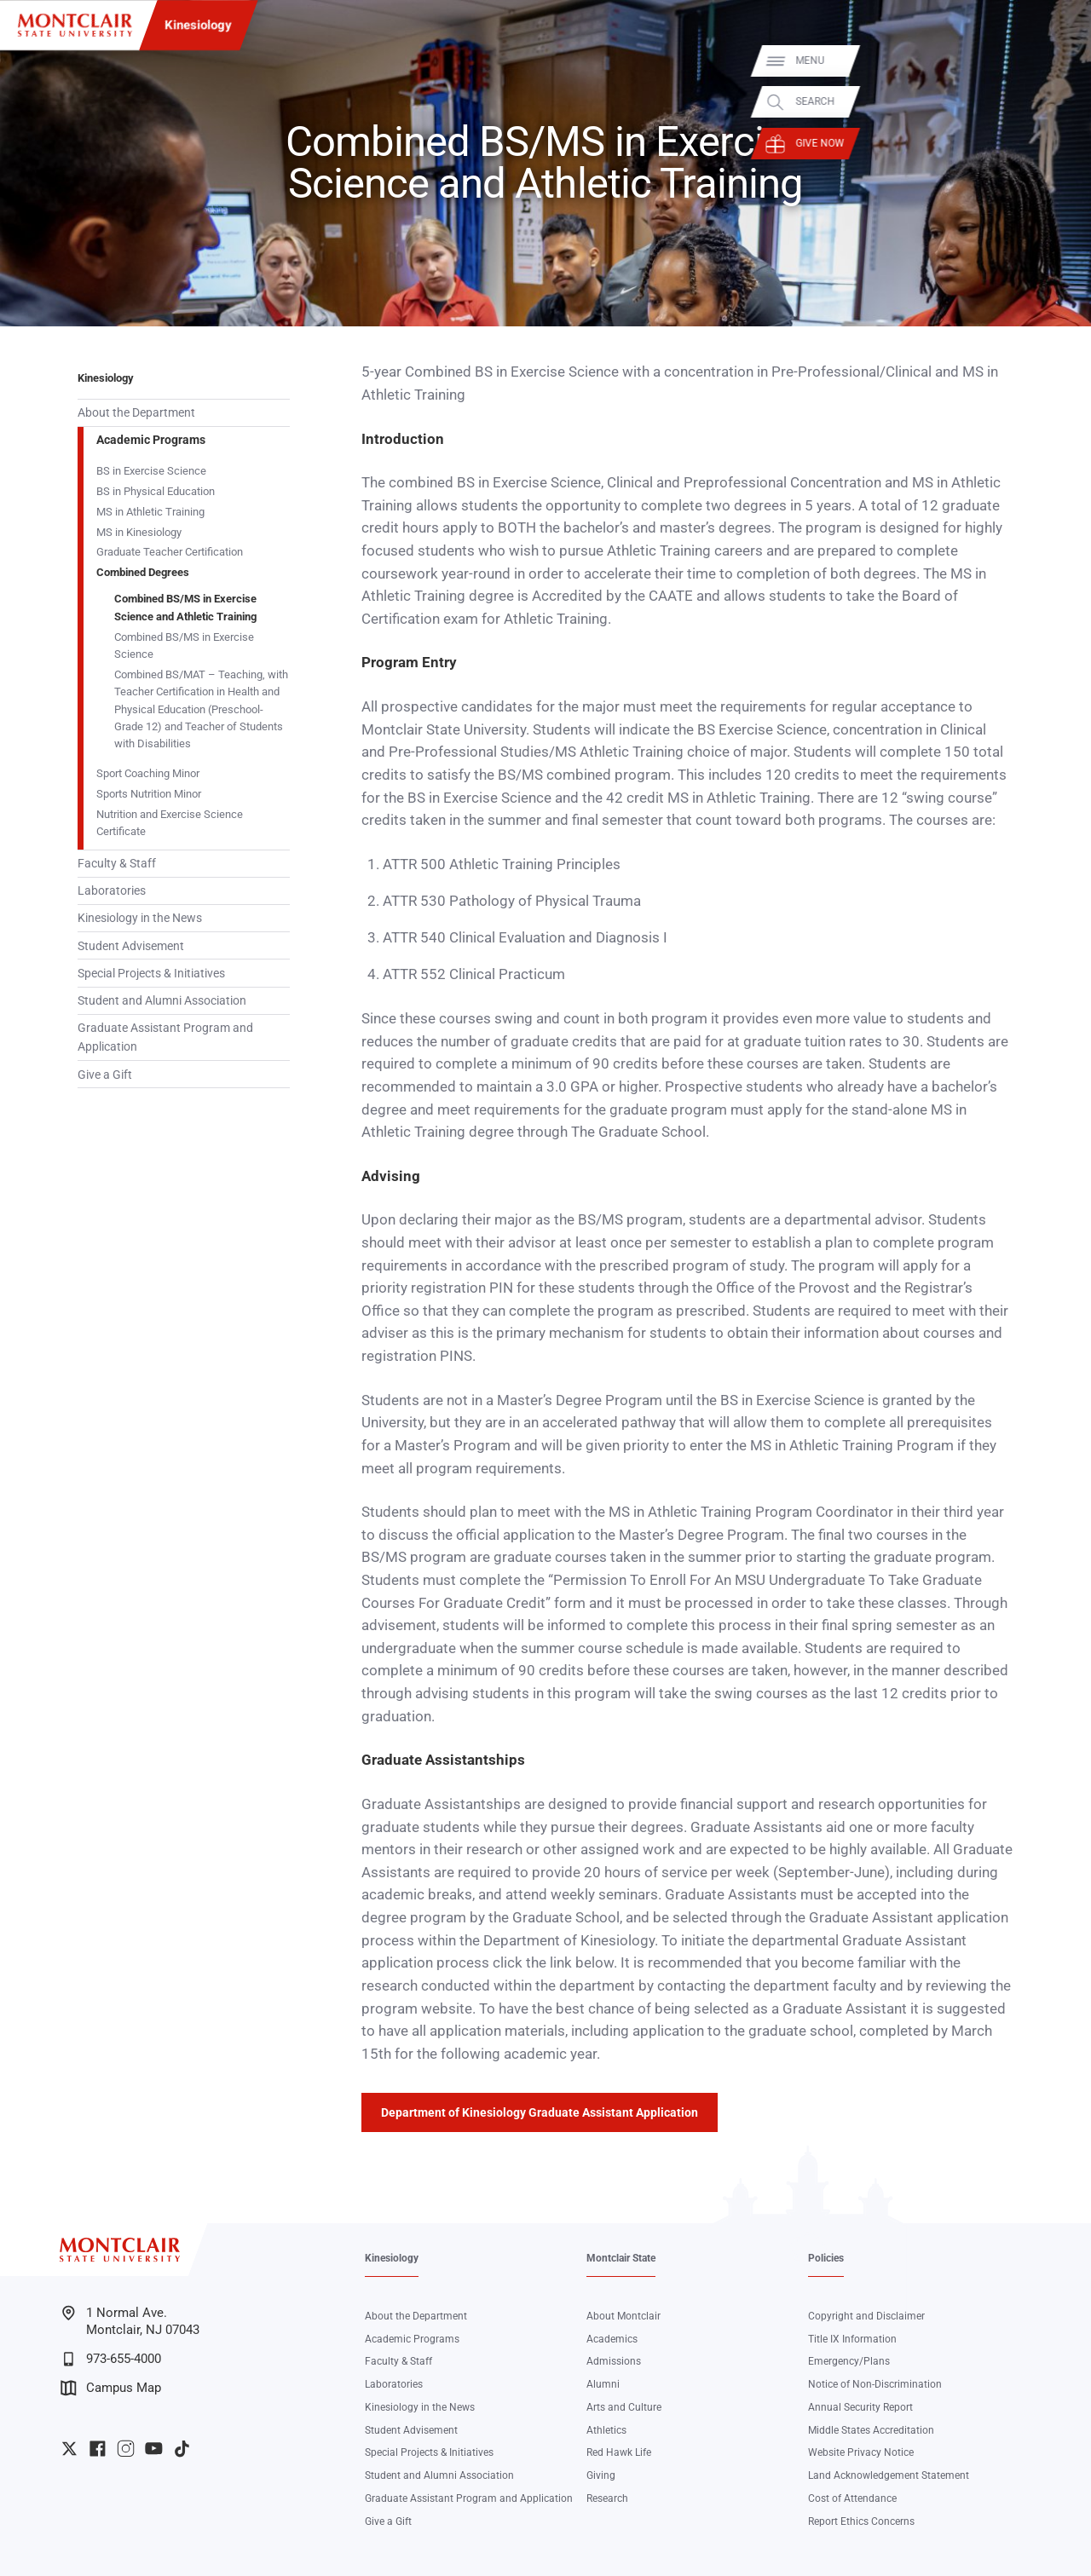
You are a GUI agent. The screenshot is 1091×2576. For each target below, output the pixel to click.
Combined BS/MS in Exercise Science (184, 645)
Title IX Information (852, 2339)
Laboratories (112, 890)
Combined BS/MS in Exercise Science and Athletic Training (185, 607)
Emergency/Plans (849, 2361)
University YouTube (154, 2449)
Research (607, 2498)
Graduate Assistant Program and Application (165, 1037)
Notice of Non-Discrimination (875, 2384)
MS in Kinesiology (139, 532)
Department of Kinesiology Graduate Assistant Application (539, 2112)
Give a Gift (105, 1074)
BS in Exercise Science (151, 470)
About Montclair (623, 2316)
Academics (612, 2339)
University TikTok (182, 2449)
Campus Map (111, 2388)
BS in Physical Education (155, 491)
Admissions (613, 2361)
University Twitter (69, 2449)
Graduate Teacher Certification (169, 551)
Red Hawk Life (618, 2452)
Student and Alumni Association (162, 1000)
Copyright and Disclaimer (866, 2316)
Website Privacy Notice (861, 2452)
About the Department (136, 412)
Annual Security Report (860, 2407)
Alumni (603, 2384)
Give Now (1063, 142)
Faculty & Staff (117, 863)
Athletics (606, 2430)
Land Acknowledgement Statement (888, 2475)
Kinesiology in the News (140, 918)
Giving (600, 2475)
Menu (1053, 60)
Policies (826, 2258)
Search (1058, 101)
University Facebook (98, 2449)
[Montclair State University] (75, 25)
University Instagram (126, 2449)
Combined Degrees (142, 572)
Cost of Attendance (852, 2498)
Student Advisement (131, 946)
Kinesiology (198, 24)
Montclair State (620, 2258)
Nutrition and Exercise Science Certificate (169, 823)
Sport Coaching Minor (147, 773)
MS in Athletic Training (150, 511)
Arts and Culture (623, 2407)
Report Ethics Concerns (861, 2521)
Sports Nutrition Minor (148, 793)
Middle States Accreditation (871, 2430)
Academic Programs (150, 440)
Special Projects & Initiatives (151, 973)
